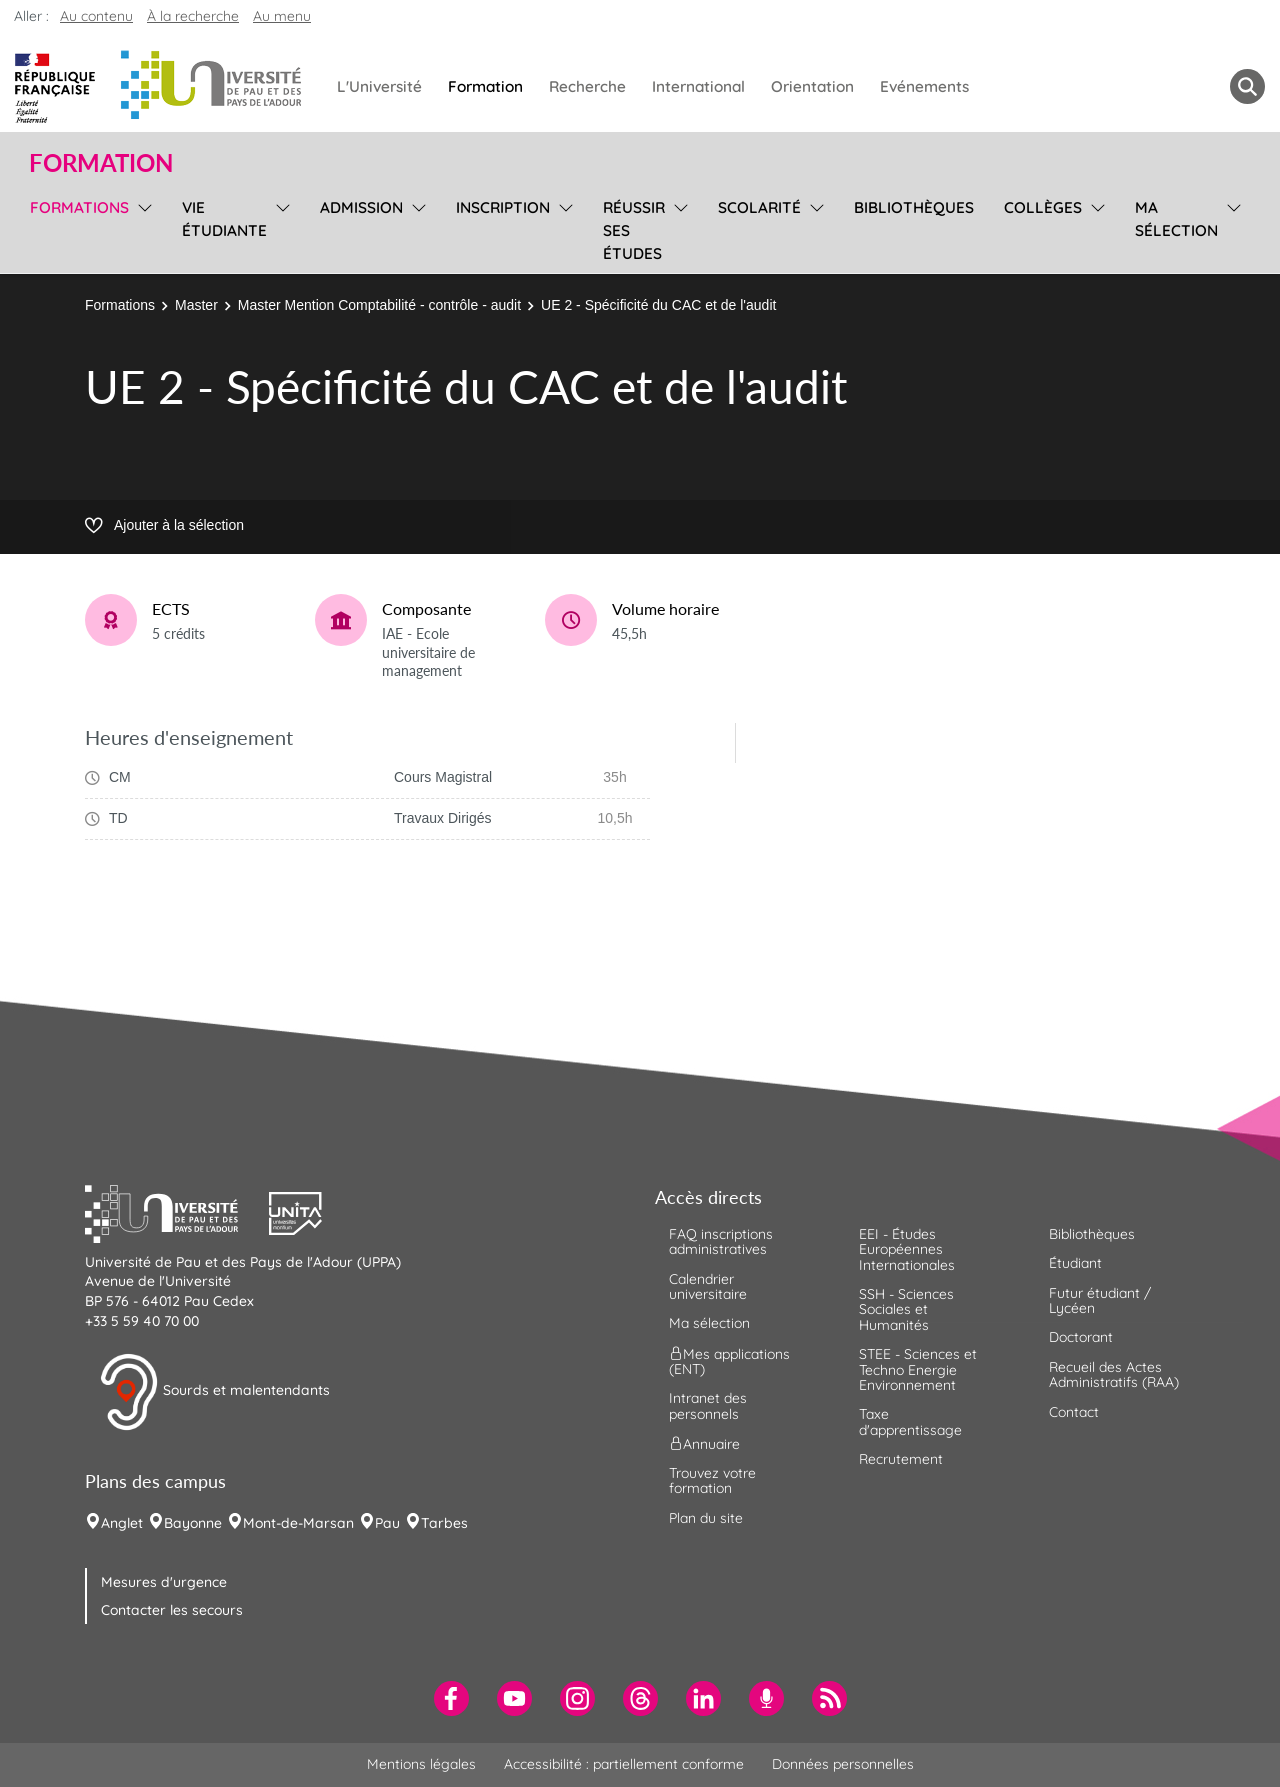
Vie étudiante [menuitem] (224, 219)
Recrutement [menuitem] (901, 1459)
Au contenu (96, 16)
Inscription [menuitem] (503, 207)
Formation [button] (101, 163)
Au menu (282, 16)
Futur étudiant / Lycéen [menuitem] (1100, 1300)
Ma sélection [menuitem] (1176, 219)
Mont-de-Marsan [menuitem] (298, 1523)
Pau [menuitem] (387, 1523)
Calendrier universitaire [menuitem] (708, 1286)
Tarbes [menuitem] (444, 1523)
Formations (120, 305)
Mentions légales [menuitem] (421, 1764)
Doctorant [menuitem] (1081, 1337)
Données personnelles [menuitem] (843, 1764)
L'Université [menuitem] (379, 86)
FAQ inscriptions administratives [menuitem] (721, 1241)
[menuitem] (451, 1698)
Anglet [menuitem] (122, 1523)
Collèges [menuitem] (1043, 207)
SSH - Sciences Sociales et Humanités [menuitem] (906, 1309)
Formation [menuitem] (485, 86)
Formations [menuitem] (79, 207)
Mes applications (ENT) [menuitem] (729, 1360)
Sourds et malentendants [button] (214, 1392)
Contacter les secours (172, 1610)
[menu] (141, 228)
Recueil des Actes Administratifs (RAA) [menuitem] (1114, 1374)
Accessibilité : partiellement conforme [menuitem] (624, 1764)
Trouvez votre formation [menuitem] (712, 1480)
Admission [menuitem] (361, 207)
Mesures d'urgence (164, 1582)
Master (196, 305)
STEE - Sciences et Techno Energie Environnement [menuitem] (918, 1369)
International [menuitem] (698, 86)
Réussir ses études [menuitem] (634, 230)
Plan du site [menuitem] (706, 1518)
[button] (177, 1211)
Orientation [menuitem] (812, 86)
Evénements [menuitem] (924, 86)
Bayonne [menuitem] (193, 1523)
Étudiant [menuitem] (1075, 1263)
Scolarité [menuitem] (759, 207)
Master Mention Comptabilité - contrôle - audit (379, 305)
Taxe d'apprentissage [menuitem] (910, 1421)
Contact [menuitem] (1074, 1412)
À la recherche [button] (193, 16)
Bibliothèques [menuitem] (914, 207)
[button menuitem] (1247, 86)
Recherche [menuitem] (587, 86)
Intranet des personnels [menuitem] (708, 1405)
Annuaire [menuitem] (704, 1444)
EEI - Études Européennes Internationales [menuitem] (907, 1249)
